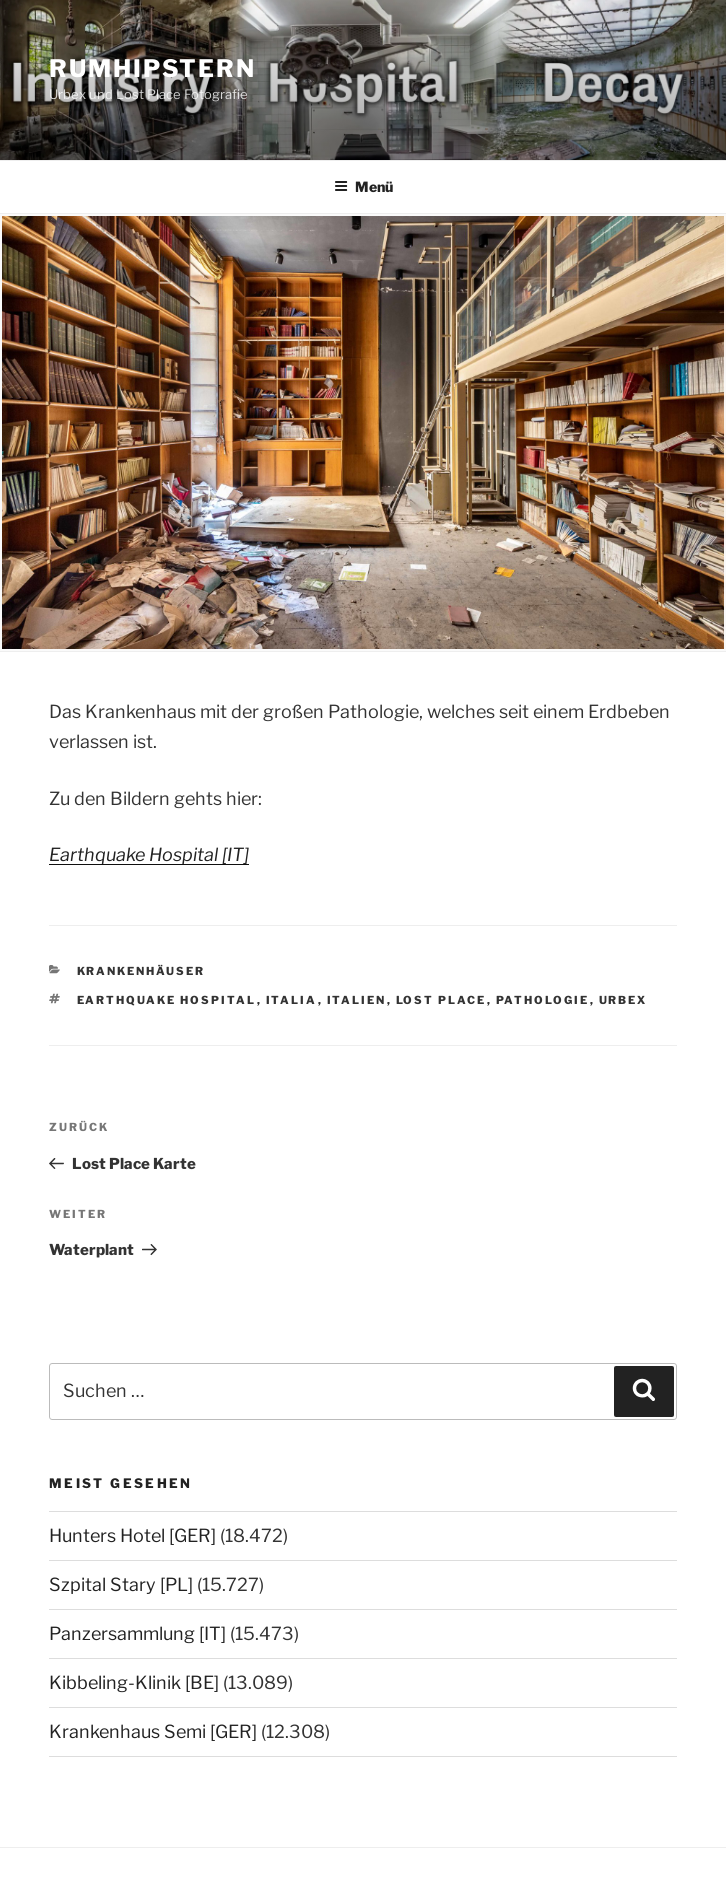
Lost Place (441, 1000)
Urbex (623, 1000)
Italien (357, 1000)
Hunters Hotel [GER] (132, 1535)
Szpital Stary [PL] (121, 1584)
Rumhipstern (152, 68)
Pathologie (543, 1000)
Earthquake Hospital (167, 1000)
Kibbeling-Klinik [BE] (134, 1682)
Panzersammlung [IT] (137, 1633)
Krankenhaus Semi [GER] (153, 1731)
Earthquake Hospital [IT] (149, 854)
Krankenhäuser (141, 971)
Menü (363, 186)
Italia (292, 1000)
